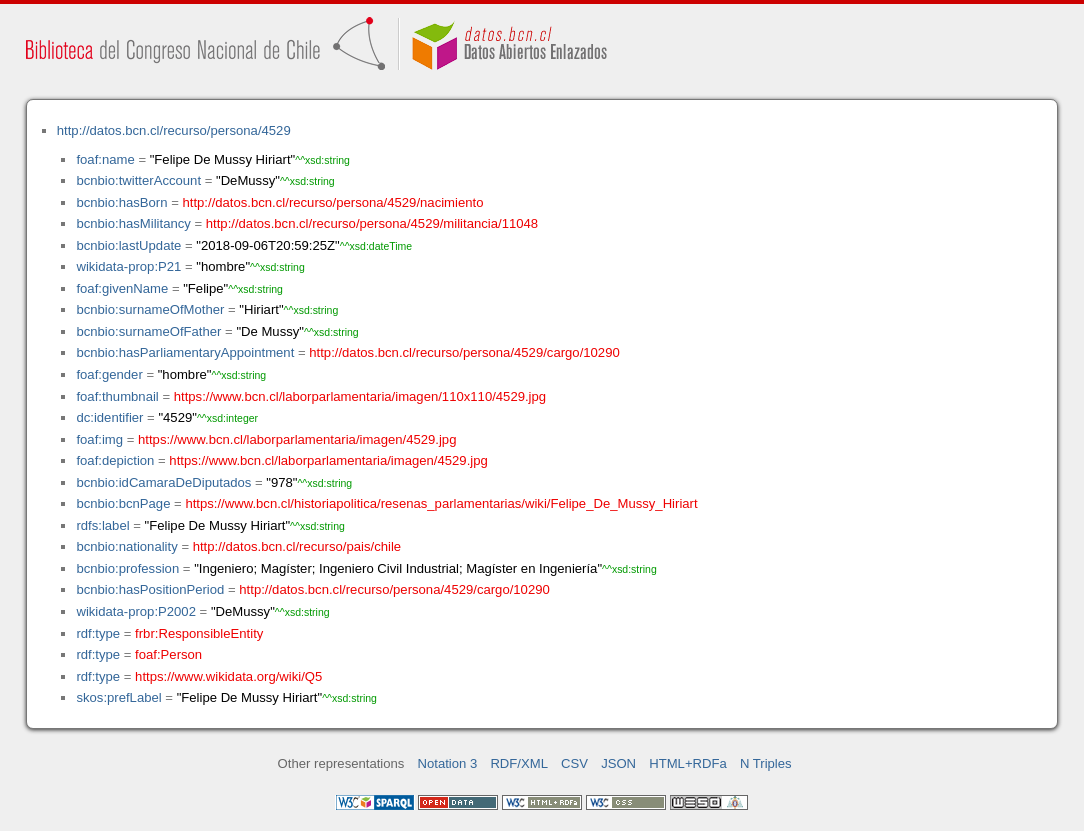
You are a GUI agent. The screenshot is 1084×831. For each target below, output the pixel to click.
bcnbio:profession (127, 568)
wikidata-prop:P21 (128, 266)
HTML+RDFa (688, 763)
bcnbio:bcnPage (123, 503)
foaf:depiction (115, 460)
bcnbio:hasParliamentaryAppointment (185, 352)
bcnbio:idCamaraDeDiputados (163, 482)
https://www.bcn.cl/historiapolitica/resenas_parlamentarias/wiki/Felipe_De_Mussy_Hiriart (441, 503)
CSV (574, 763)
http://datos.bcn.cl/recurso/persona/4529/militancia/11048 (372, 223)
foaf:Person (168, 654)
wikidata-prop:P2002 (136, 611)
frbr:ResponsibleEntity (199, 633)
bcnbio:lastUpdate (128, 245)
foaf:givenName (122, 288)
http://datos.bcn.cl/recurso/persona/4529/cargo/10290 (464, 352)
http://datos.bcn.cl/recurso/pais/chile (297, 546)
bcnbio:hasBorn (121, 202)
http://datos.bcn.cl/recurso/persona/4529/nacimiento (332, 202)
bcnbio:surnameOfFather (148, 331)
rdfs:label (102, 525)
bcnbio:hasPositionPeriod (150, 589)
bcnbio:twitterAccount (138, 180)
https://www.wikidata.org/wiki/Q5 (228, 676)
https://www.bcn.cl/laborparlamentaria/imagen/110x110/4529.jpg (360, 396)
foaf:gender (109, 374)
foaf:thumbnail (117, 396)
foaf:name (105, 159)
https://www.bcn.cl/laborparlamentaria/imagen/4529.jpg (297, 439)
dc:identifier (109, 417)
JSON (618, 763)
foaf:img (99, 439)
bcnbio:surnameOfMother (150, 309)
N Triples (766, 763)
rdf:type (98, 633)
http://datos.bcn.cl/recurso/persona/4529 (174, 130)
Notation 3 (448, 763)
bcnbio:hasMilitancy (133, 223)
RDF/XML (519, 763)
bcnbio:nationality (126, 546)
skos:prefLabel (118, 697)
